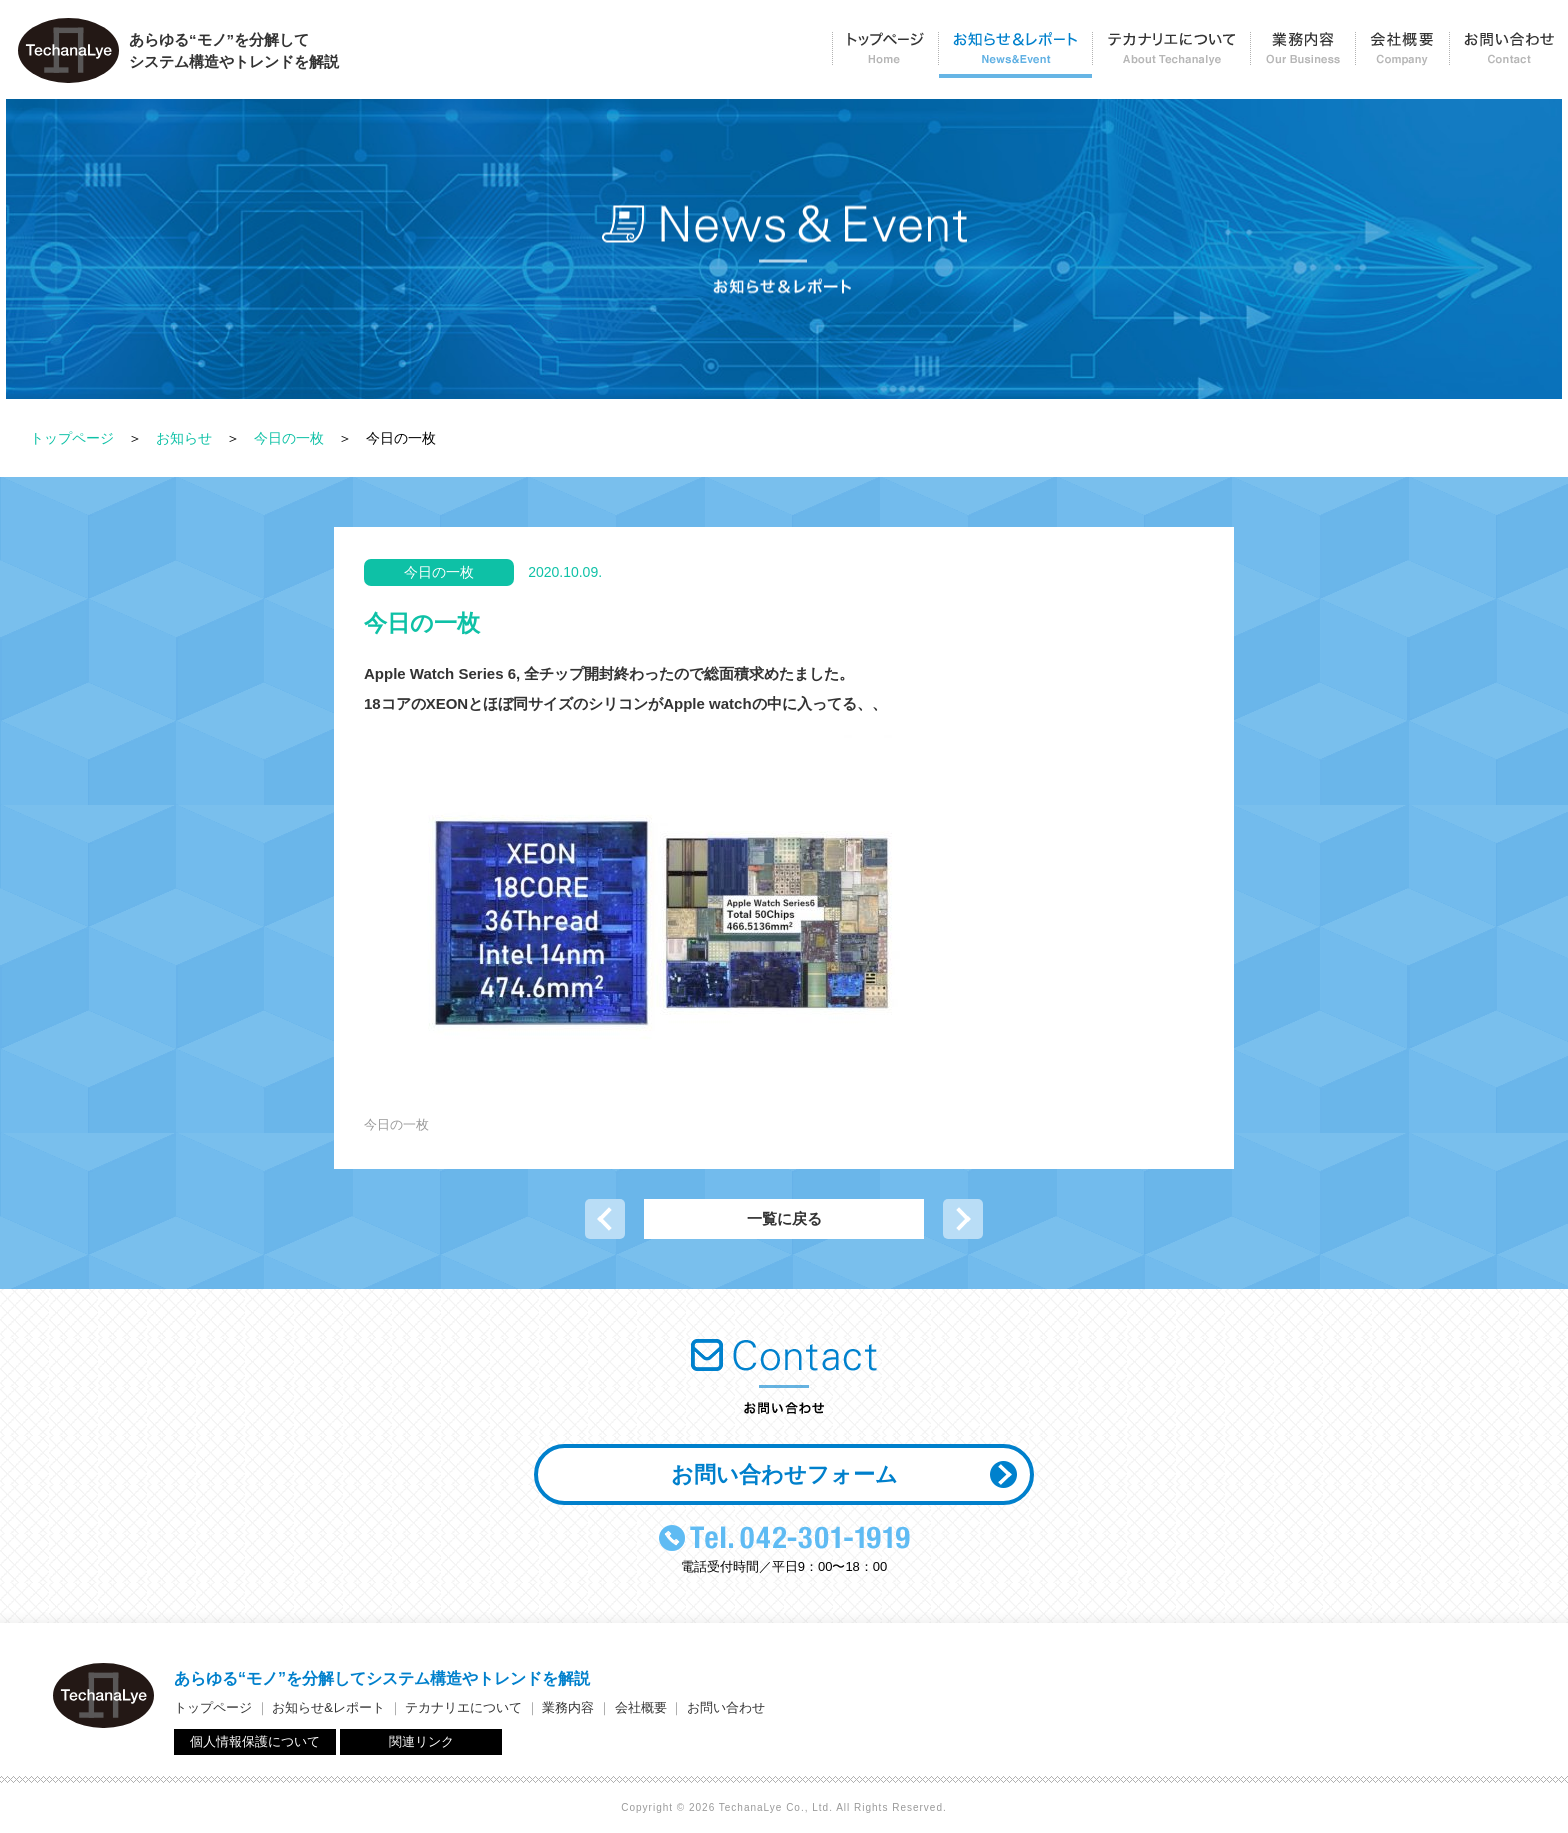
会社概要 (1402, 55)
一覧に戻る (784, 1218)
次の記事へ (963, 1219)
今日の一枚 (289, 438)
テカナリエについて (1171, 55)
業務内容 (1302, 55)
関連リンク (421, 1741)
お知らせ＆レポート (1015, 55)
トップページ (885, 55)
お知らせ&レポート (328, 1707)
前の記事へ (605, 1219)
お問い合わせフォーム (784, 1474)
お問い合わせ (1508, 55)
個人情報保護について (255, 1741)
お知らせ (184, 438)
